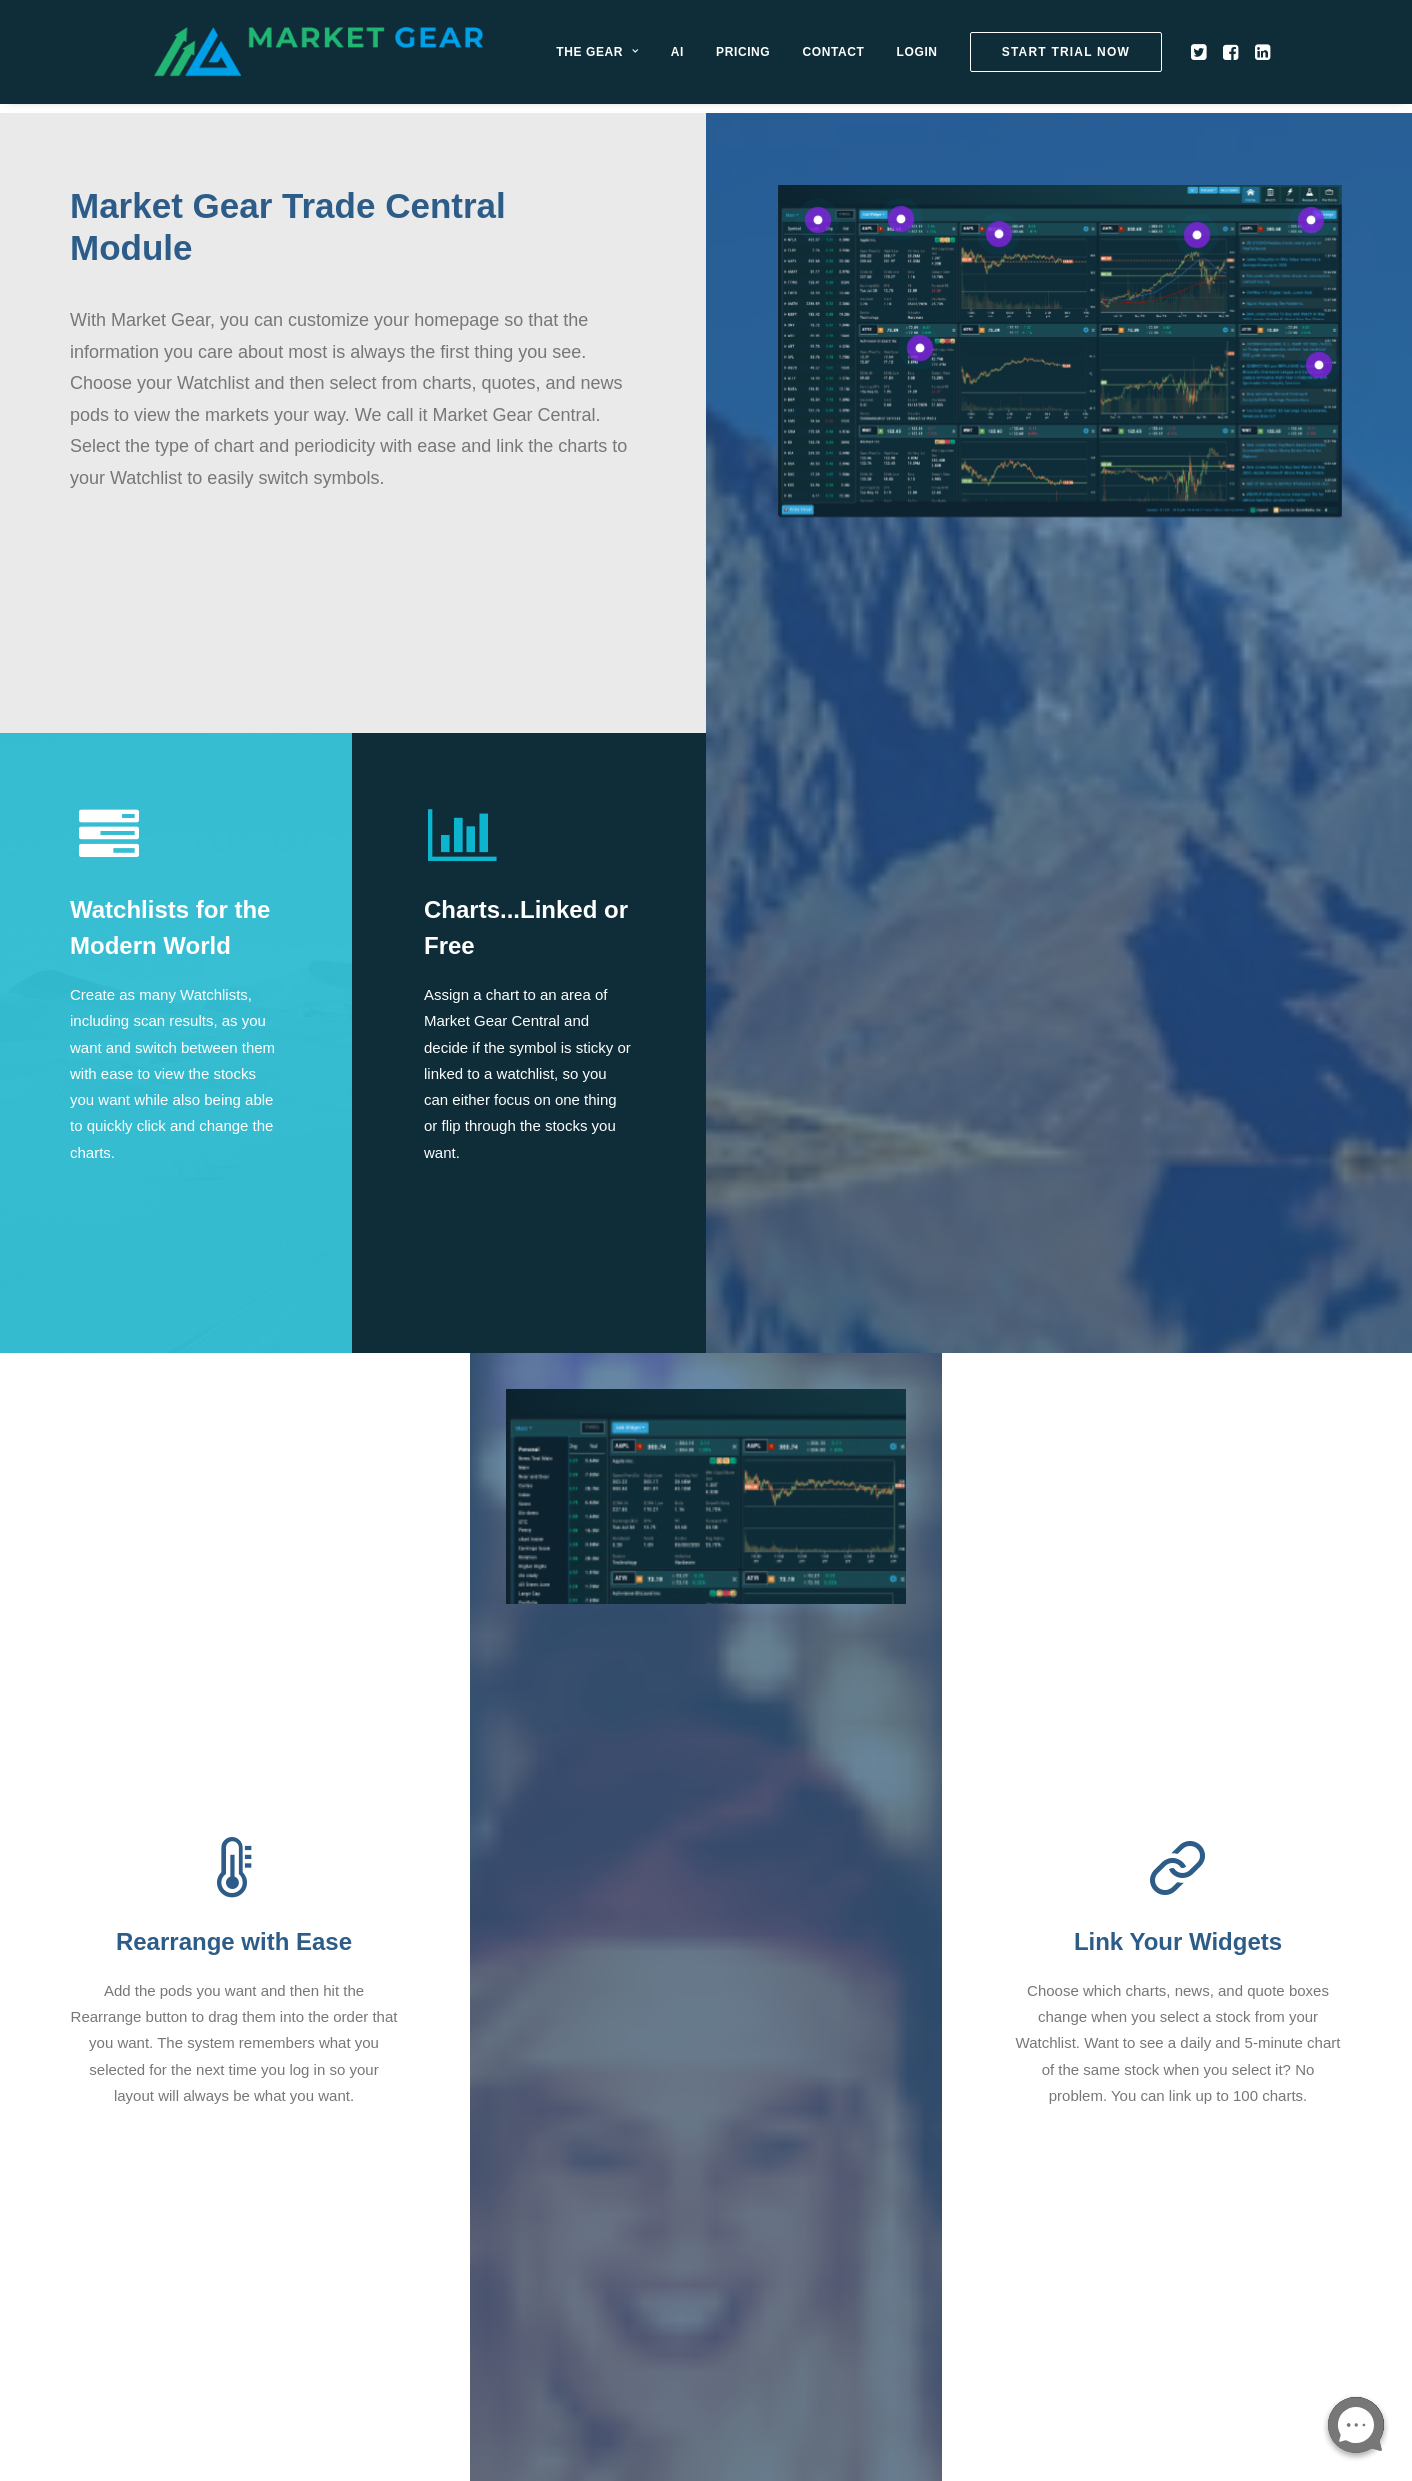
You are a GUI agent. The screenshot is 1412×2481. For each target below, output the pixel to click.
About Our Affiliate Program (815, 2194)
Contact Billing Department (813, 2168)
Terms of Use (477, 2220)
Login (960, 57)
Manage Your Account (797, 2142)
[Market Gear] (339, 57)
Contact (877, 57)
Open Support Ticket (501, 2168)
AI (720, 57)
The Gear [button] (641, 57)
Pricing (787, 57)
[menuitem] (641, 57)
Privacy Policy (479, 2194)
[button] (1244, 57)
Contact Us (470, 2142)
